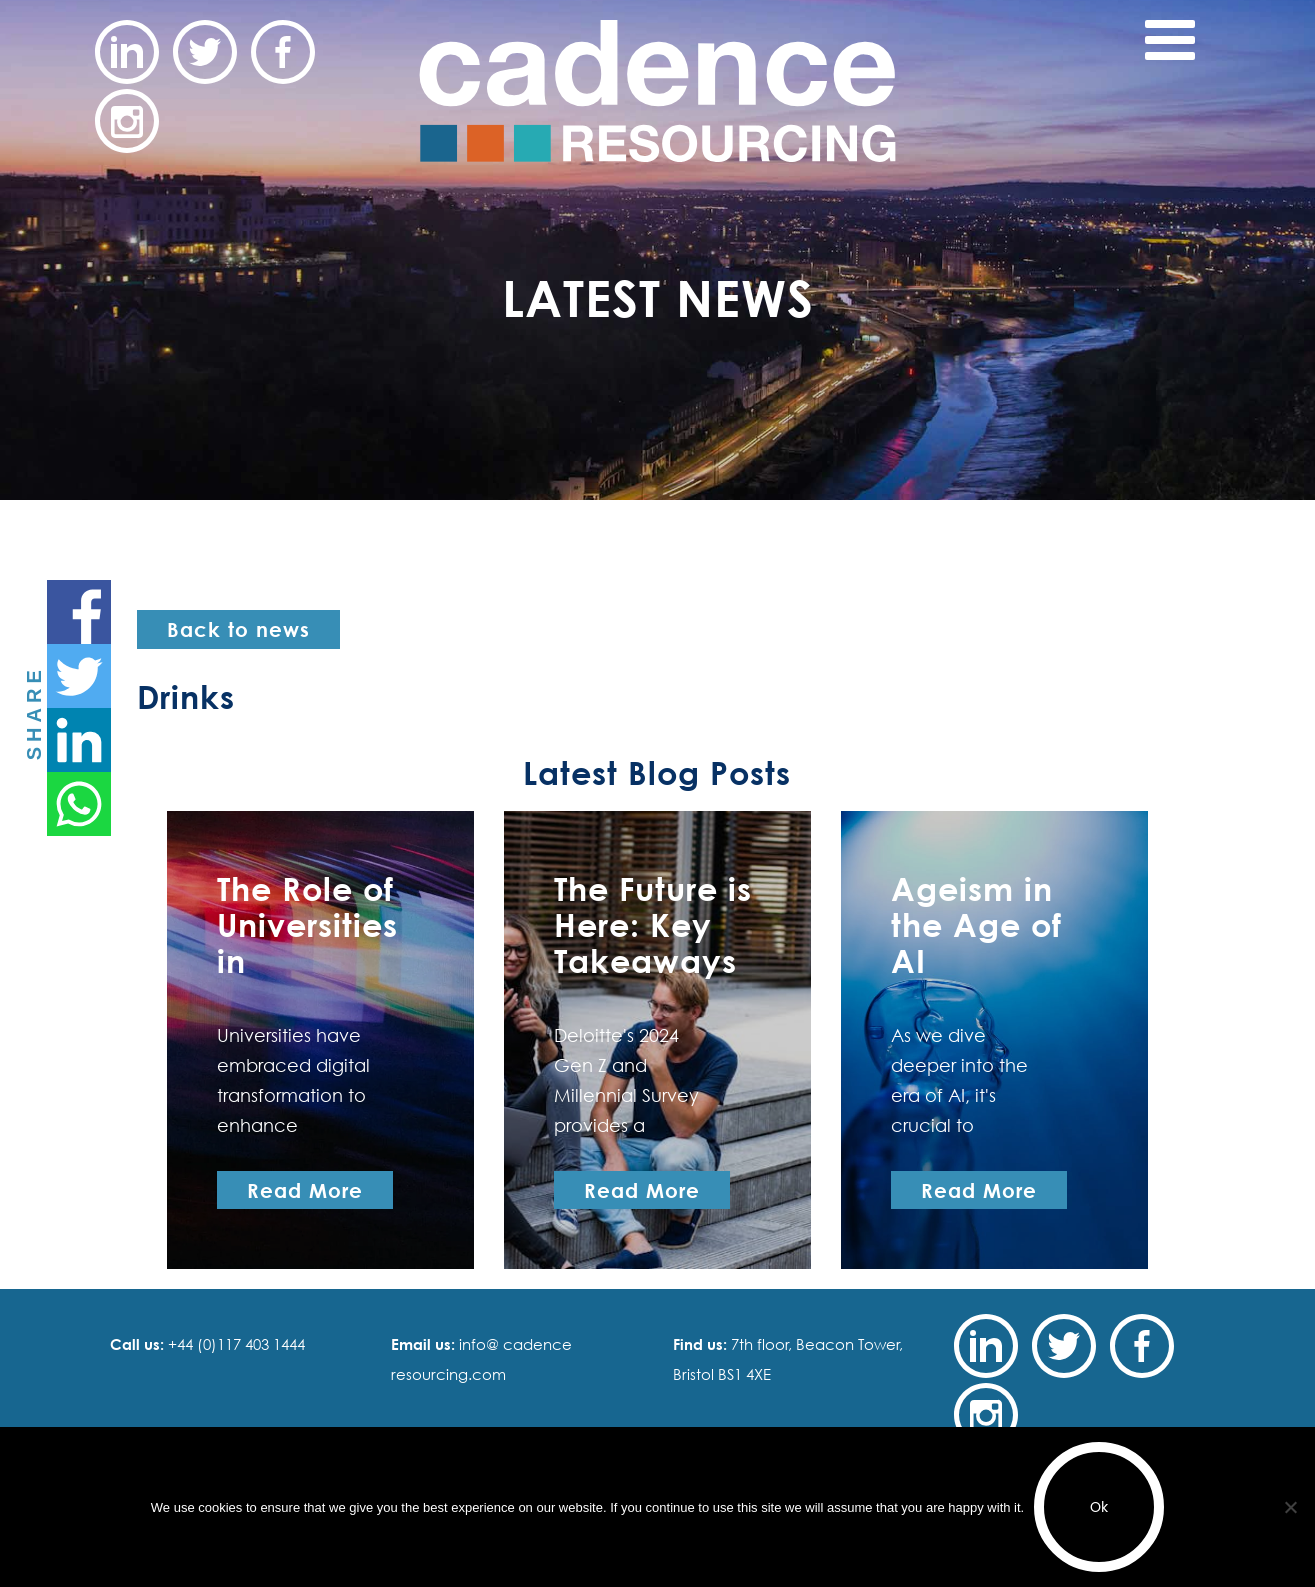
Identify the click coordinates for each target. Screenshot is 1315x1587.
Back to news (238, 629)
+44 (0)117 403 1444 (234, 1344)
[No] (1290, 1507)
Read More (305, 1190)
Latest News (658, 297)
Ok (1099, 1507)
